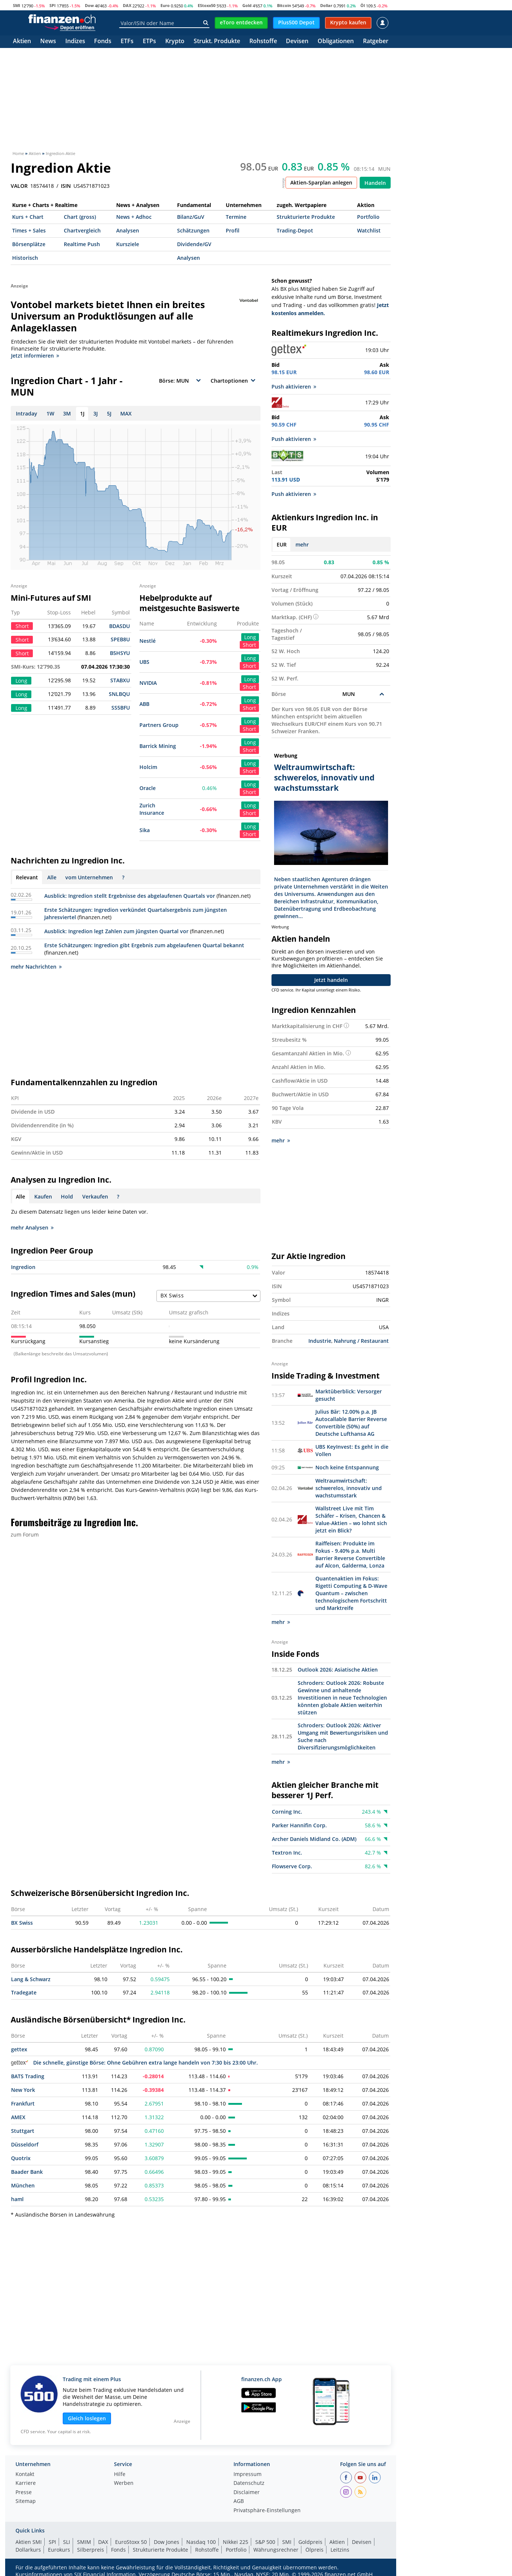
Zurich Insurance (151, 809)
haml (17, 2199)
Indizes (75, 41)
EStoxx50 (206, 5)
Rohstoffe (263, 41)
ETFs (127, 41)
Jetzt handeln (331, 979)
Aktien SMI (28, 2541)
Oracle (147, 788)
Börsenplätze (28, 244)
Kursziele (127, 244)
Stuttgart (22, 2130)
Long (250, 637)
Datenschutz (248, 2483)
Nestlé (147, 640)
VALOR (19, 186)
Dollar (326, 5)
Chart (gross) (80, 216)
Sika (144, 830)
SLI (66, 2541)
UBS (144, 661)
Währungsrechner (275, 2549)
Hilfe (119, 2474)
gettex (19, 2049)
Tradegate (24, 1992)
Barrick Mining (157, 745)
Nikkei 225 (235, 2541)
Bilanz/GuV (190, 216)
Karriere (25, 2483)
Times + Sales (29, 230)
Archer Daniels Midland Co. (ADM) (314, 1838)
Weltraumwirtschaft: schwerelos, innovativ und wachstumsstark (348, 1488)
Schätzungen (193, 230)
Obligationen (336, 41)
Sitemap (25, 2501)
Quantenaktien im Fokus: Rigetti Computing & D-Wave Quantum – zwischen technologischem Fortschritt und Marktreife (351, 1593)
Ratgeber (375, 41)
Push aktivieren (293, 386)
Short (249, 644)
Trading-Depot (295, 230)
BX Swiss (22, 1922)
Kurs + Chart (28, 216)
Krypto (174, 41)
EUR (282, 544)
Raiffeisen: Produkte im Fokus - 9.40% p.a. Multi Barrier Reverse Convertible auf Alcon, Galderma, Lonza (350, 1554)
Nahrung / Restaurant (361, 1340)
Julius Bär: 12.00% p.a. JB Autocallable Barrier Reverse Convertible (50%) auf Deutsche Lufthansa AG (351, 1422)
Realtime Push (82, 244)
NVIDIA (148, 682)
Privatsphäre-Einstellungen (267, 2511)
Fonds (102, 41)
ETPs (149, 41)
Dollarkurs (28, 2549)
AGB (238, 2501)
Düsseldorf (24, 2144)
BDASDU (119, 626)
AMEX (18, 2117)
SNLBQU (119, 693)
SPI (52, 5)
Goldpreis (310, 2541)
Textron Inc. (287, 1852)
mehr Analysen (32, 1227)
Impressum (247, 2474)
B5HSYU (120, 652)
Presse (23, 2493)
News (48, 41)
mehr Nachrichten (36, 966)
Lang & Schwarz (31, 1979)
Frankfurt (23, 2103)
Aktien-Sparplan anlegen (321, 182)
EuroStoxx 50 (131, 2541)
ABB (144, 703)
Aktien (22, 41)
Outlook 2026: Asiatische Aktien (338, 1669)
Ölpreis (314, 2549)
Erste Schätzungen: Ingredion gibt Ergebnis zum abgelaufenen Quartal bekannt (144, 945)
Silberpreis (90, 2549)
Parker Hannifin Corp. (299, 1825)
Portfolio (368, 216)
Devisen (297, 41)
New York (23, 2089)
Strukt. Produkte (217, 41)
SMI (16, 5)
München (23, 2185)
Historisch (25, 257)
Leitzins (340, 2549)
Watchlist (369, 230)
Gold (247, 5)
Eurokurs (59, 2549)
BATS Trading (27, 2076)
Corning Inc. (287, 1811)
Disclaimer (246, 2493)
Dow (89, 5)
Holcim (148, 766)
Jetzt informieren (35, 355)
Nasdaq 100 (201, 2541)
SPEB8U (120, 639)
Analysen (127, 230)
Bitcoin (284, 5)
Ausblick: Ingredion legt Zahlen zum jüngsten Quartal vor (116, 931)
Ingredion (23, 1266)
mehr (302, 544)
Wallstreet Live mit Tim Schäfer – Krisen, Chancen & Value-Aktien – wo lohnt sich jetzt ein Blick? (351, 1519)
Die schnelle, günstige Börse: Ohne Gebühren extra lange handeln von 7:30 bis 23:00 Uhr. (134, 2062)
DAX (127, 5)
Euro (165, 5)
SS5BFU (120, 707)
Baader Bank (27, 2171)
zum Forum (25, 1534)
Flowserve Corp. (292, 1866)
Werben (124, 2483)
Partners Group (159, 724)
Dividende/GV (194, 244)
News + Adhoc (134, 216)
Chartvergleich (82, 230)
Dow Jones (166, 2541)
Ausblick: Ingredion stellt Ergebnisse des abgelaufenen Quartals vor (129, 895)
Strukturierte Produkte (306, 216)
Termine (236, 216)
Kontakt (24, 2474)
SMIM (84, 2541)
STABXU (120, 680)
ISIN (66, 186)
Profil (232, 230)
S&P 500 (265, 2541)
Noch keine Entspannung (347, 1467)
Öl (362, 5)
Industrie (319, 1340)
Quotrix (21, 2158)
